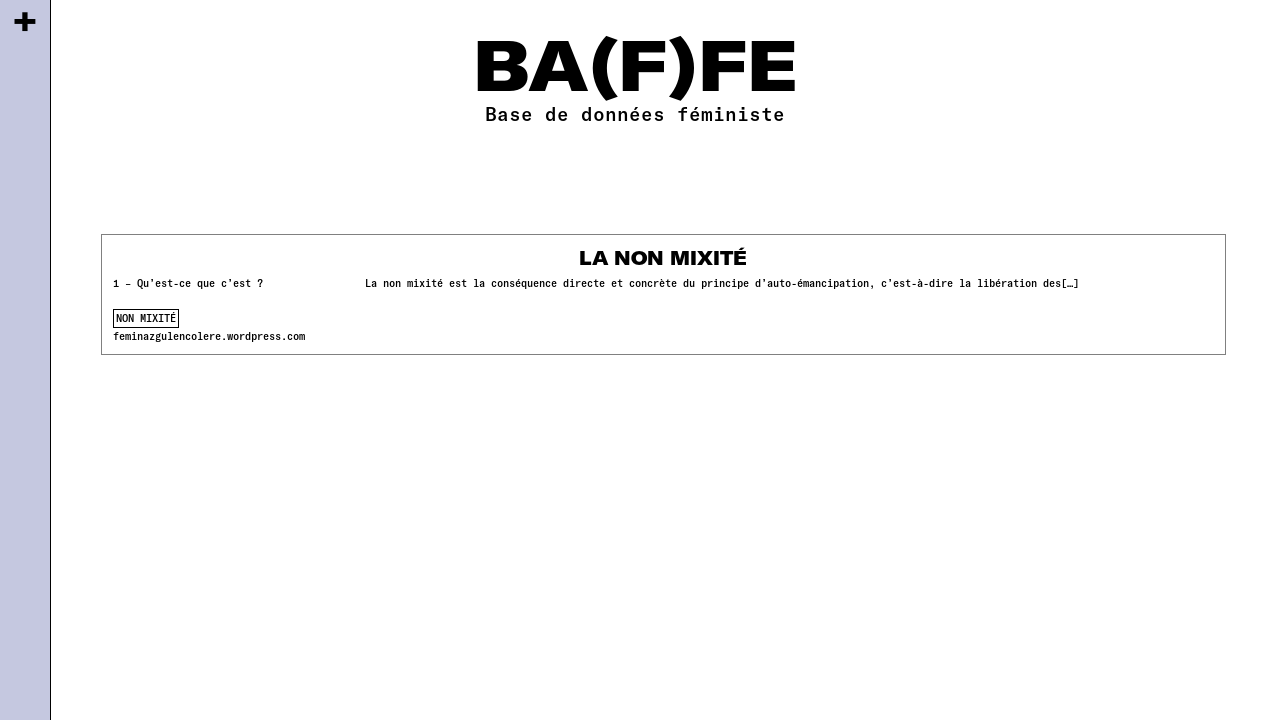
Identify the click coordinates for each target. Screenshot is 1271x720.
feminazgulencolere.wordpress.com (209, 336)
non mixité (146, 318)
